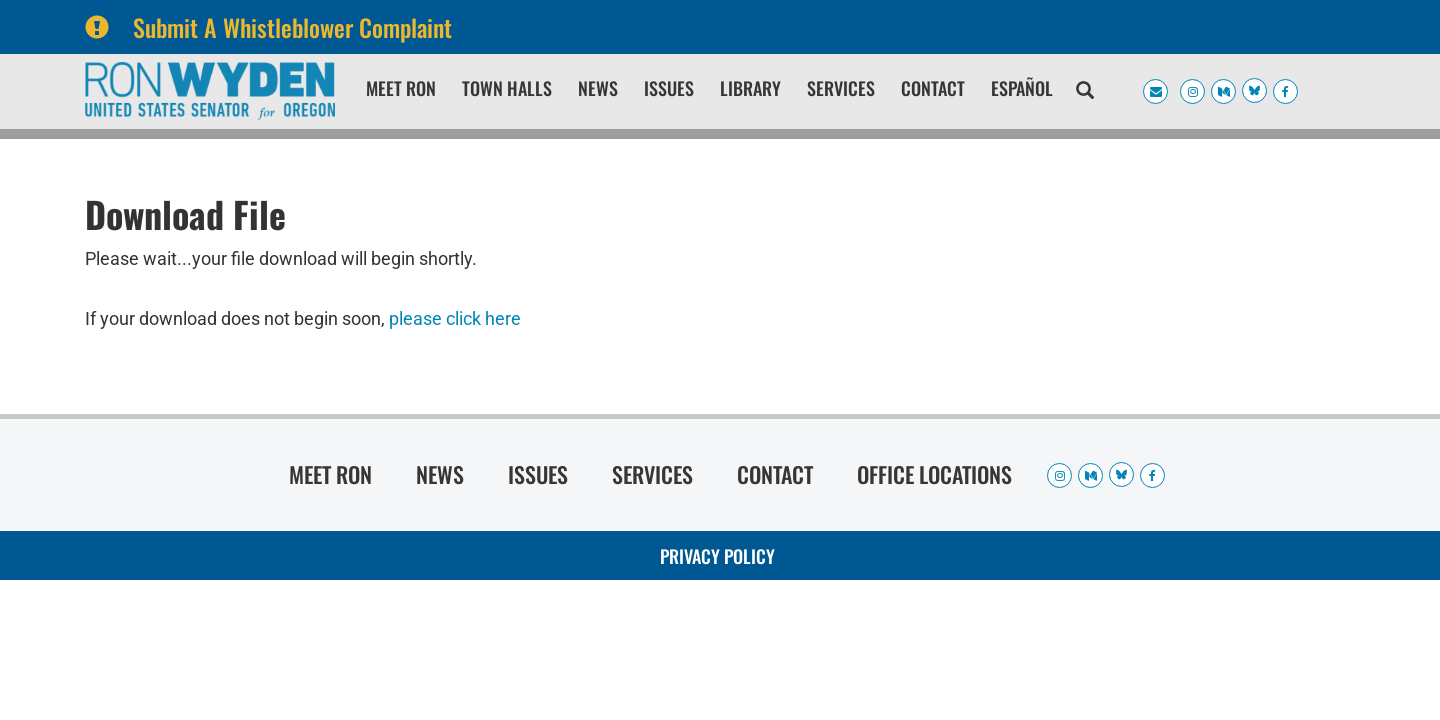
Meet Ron (401, 88)
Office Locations (934, 474)
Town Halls (507, 88)
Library (750, 88)
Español (1022, 88)
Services (841, 88)
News (598, 88)
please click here (455, 318)
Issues (669, 88)
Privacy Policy (717, 556)
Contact (933, 88)
